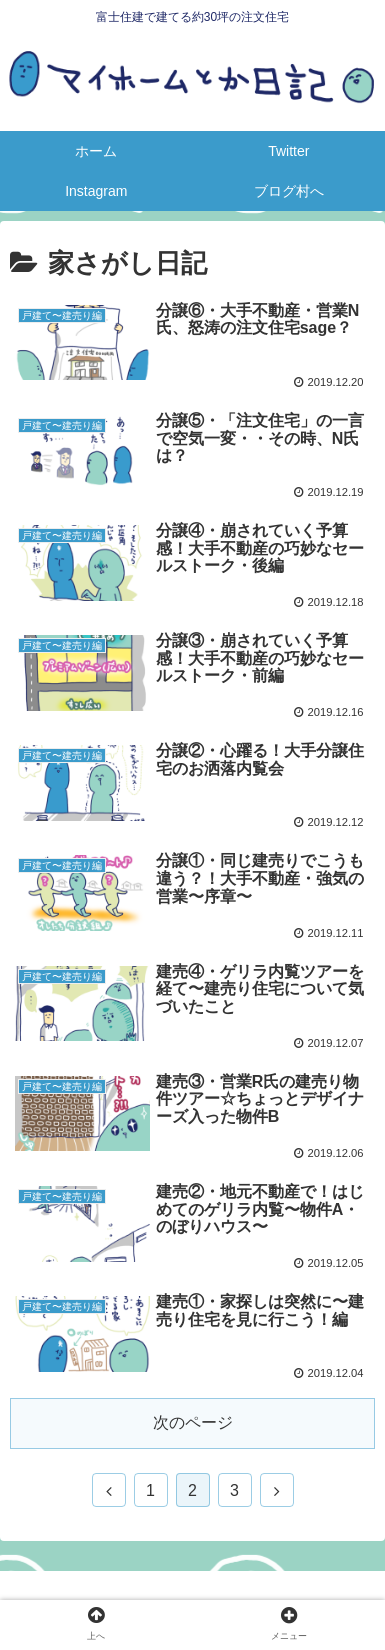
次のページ (193, 1422)
